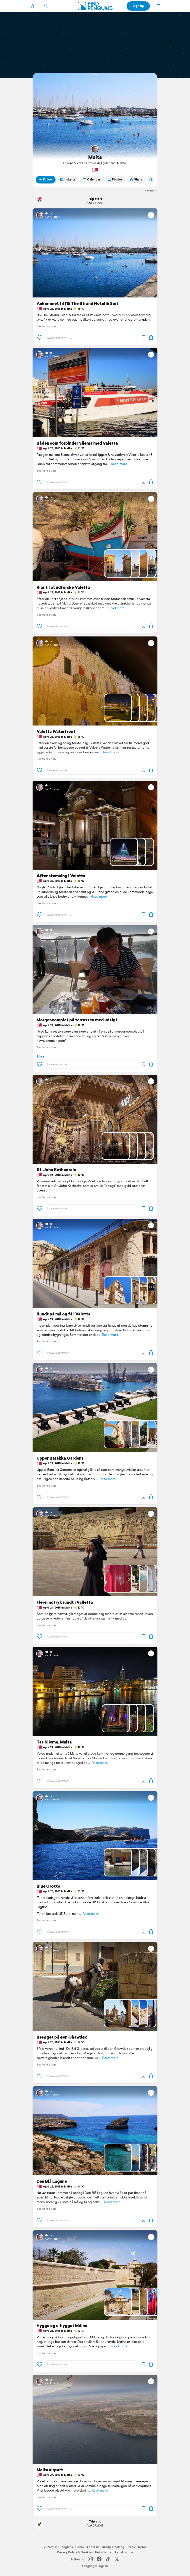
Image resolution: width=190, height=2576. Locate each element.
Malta (95, 157)
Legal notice (124, 2552)
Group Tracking (113, 2547)
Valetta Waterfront (56, 731)
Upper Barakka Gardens (60, 1458)
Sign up (138, 6)
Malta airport (50, 2470)
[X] (116, 2559)
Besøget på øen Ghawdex (62, 2037)
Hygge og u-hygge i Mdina (62, 2325)
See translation (46, 326)
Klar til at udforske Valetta (63, 587)
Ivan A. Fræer (52, 216)
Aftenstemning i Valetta (61, 876)
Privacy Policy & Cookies (75, 2552)
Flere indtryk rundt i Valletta (65, 1602)
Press (131, 2547)
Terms (141, 2547)
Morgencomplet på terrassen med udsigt (77, 1020)
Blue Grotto (48, 1886)
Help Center (104, 2552)
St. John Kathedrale (56, 1170)
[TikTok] (107, 2559)
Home (79, 2547)
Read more (119, 464)
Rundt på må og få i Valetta (64, 1314)
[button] (158, 6)
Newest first (150, 190)
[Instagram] (90, 2559)
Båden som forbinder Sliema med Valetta (77, 443)
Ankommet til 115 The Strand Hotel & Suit (77, 303)
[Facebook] (99, 2559)
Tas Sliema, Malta (54, 1742)
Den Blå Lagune (52, 2181)
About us (92, 2547)
